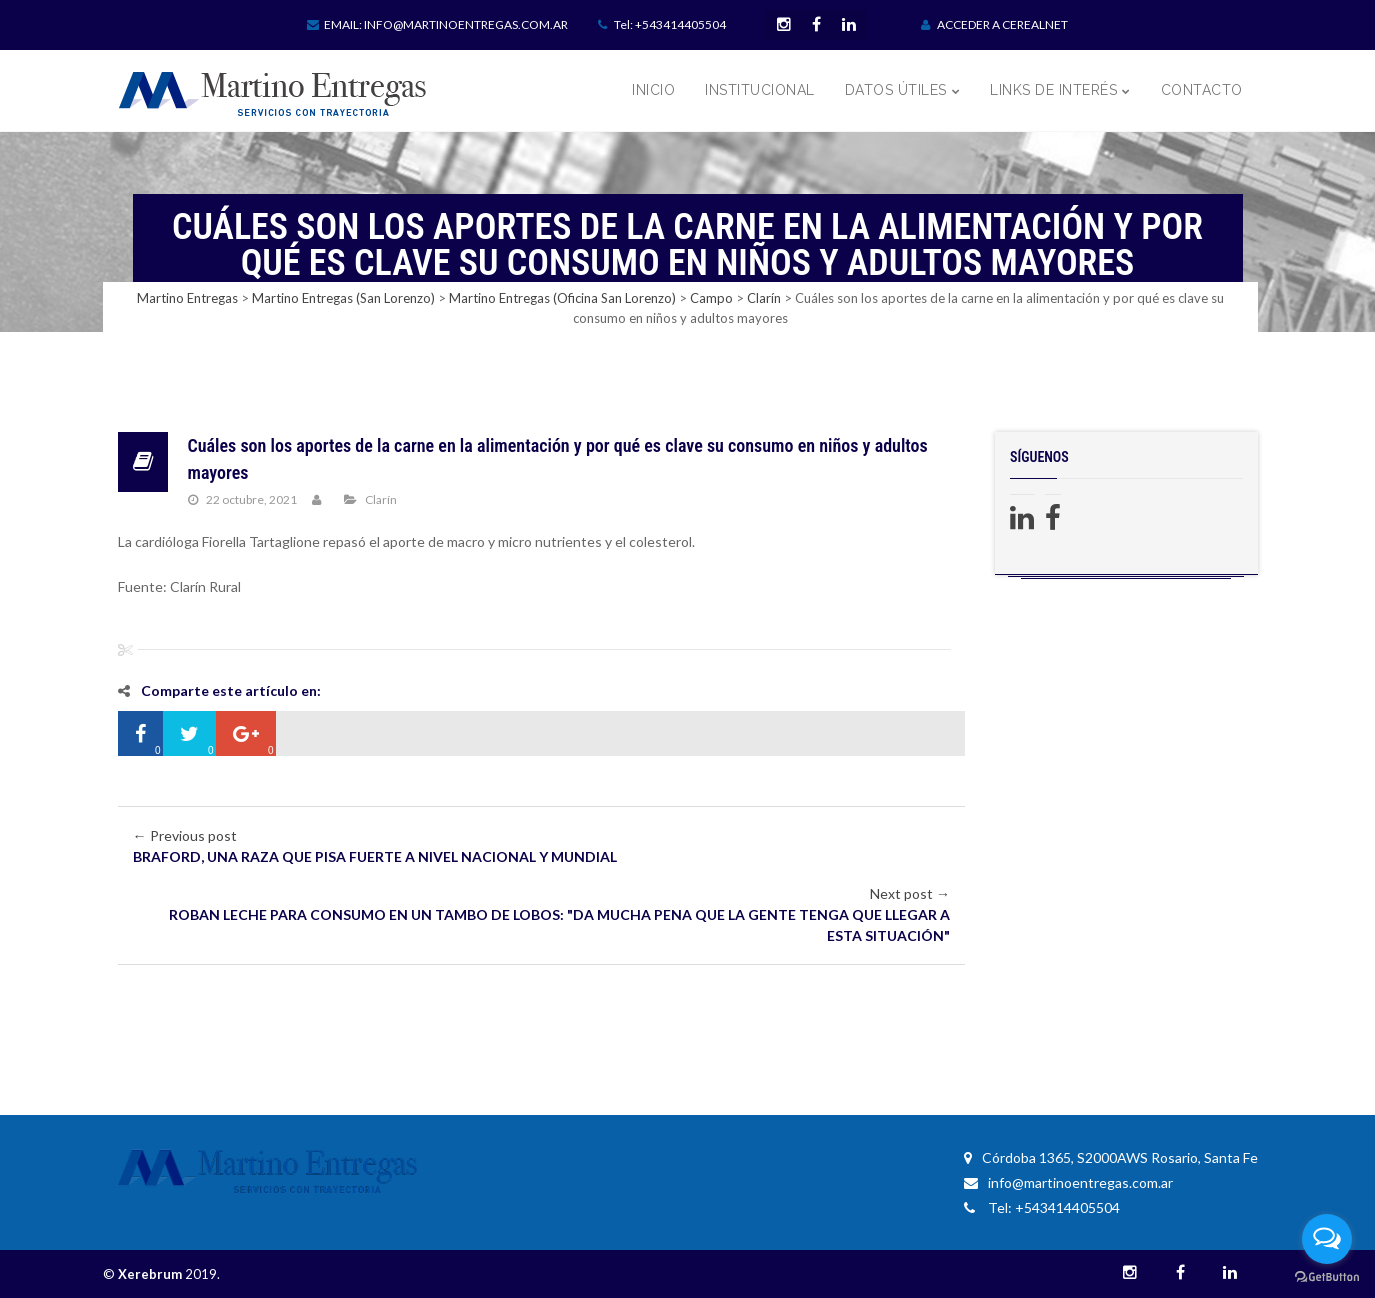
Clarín (381, 499)
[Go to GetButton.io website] (1327, 1277)
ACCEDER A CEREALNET (994, 24)
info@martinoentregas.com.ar (1068, 1182)
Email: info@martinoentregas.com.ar (437, 24)
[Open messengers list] (1327, 1239)
